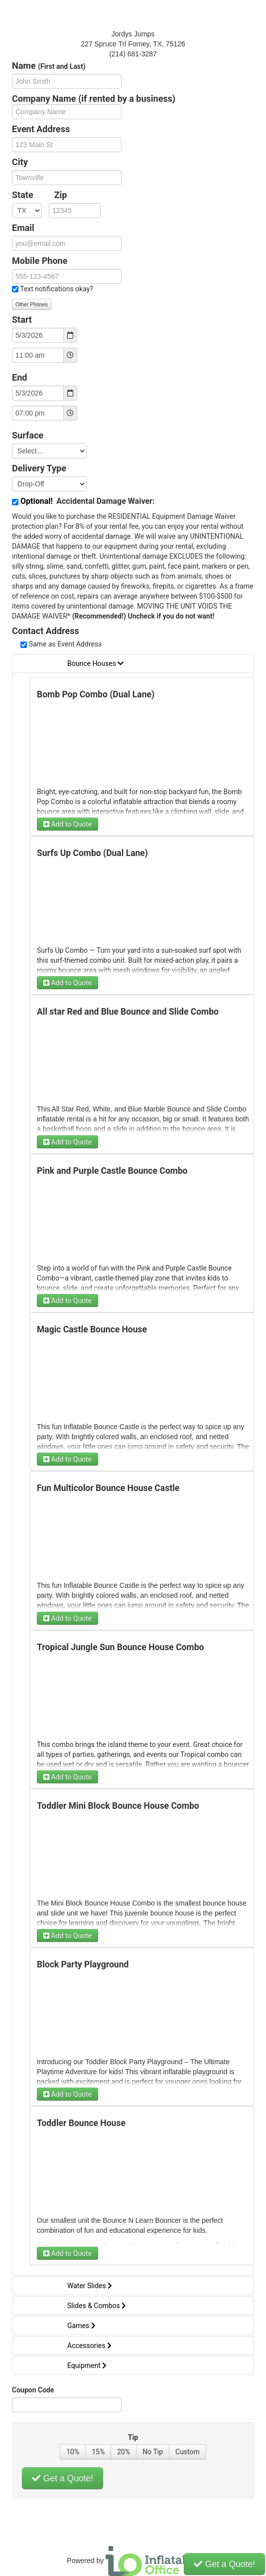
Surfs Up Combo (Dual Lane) (92, 853)
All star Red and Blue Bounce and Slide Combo (128, 1012)
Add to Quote (67, 824)
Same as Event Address (65, 644)
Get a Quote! (62, 2478)
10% (72, 2452)
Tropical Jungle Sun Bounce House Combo (120, 1647)
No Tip (152, 2452)
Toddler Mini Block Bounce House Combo (118, 1806)
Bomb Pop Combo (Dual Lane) (95, 694)
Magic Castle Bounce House (92, 1329)
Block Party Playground (83, 1964)
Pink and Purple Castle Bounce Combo (112, 1171)
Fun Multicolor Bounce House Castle (108, 1488)
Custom (187, 2452)
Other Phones (31, 304)
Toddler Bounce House (81, 2123)
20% (123, 2452)
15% (98, 2452)
